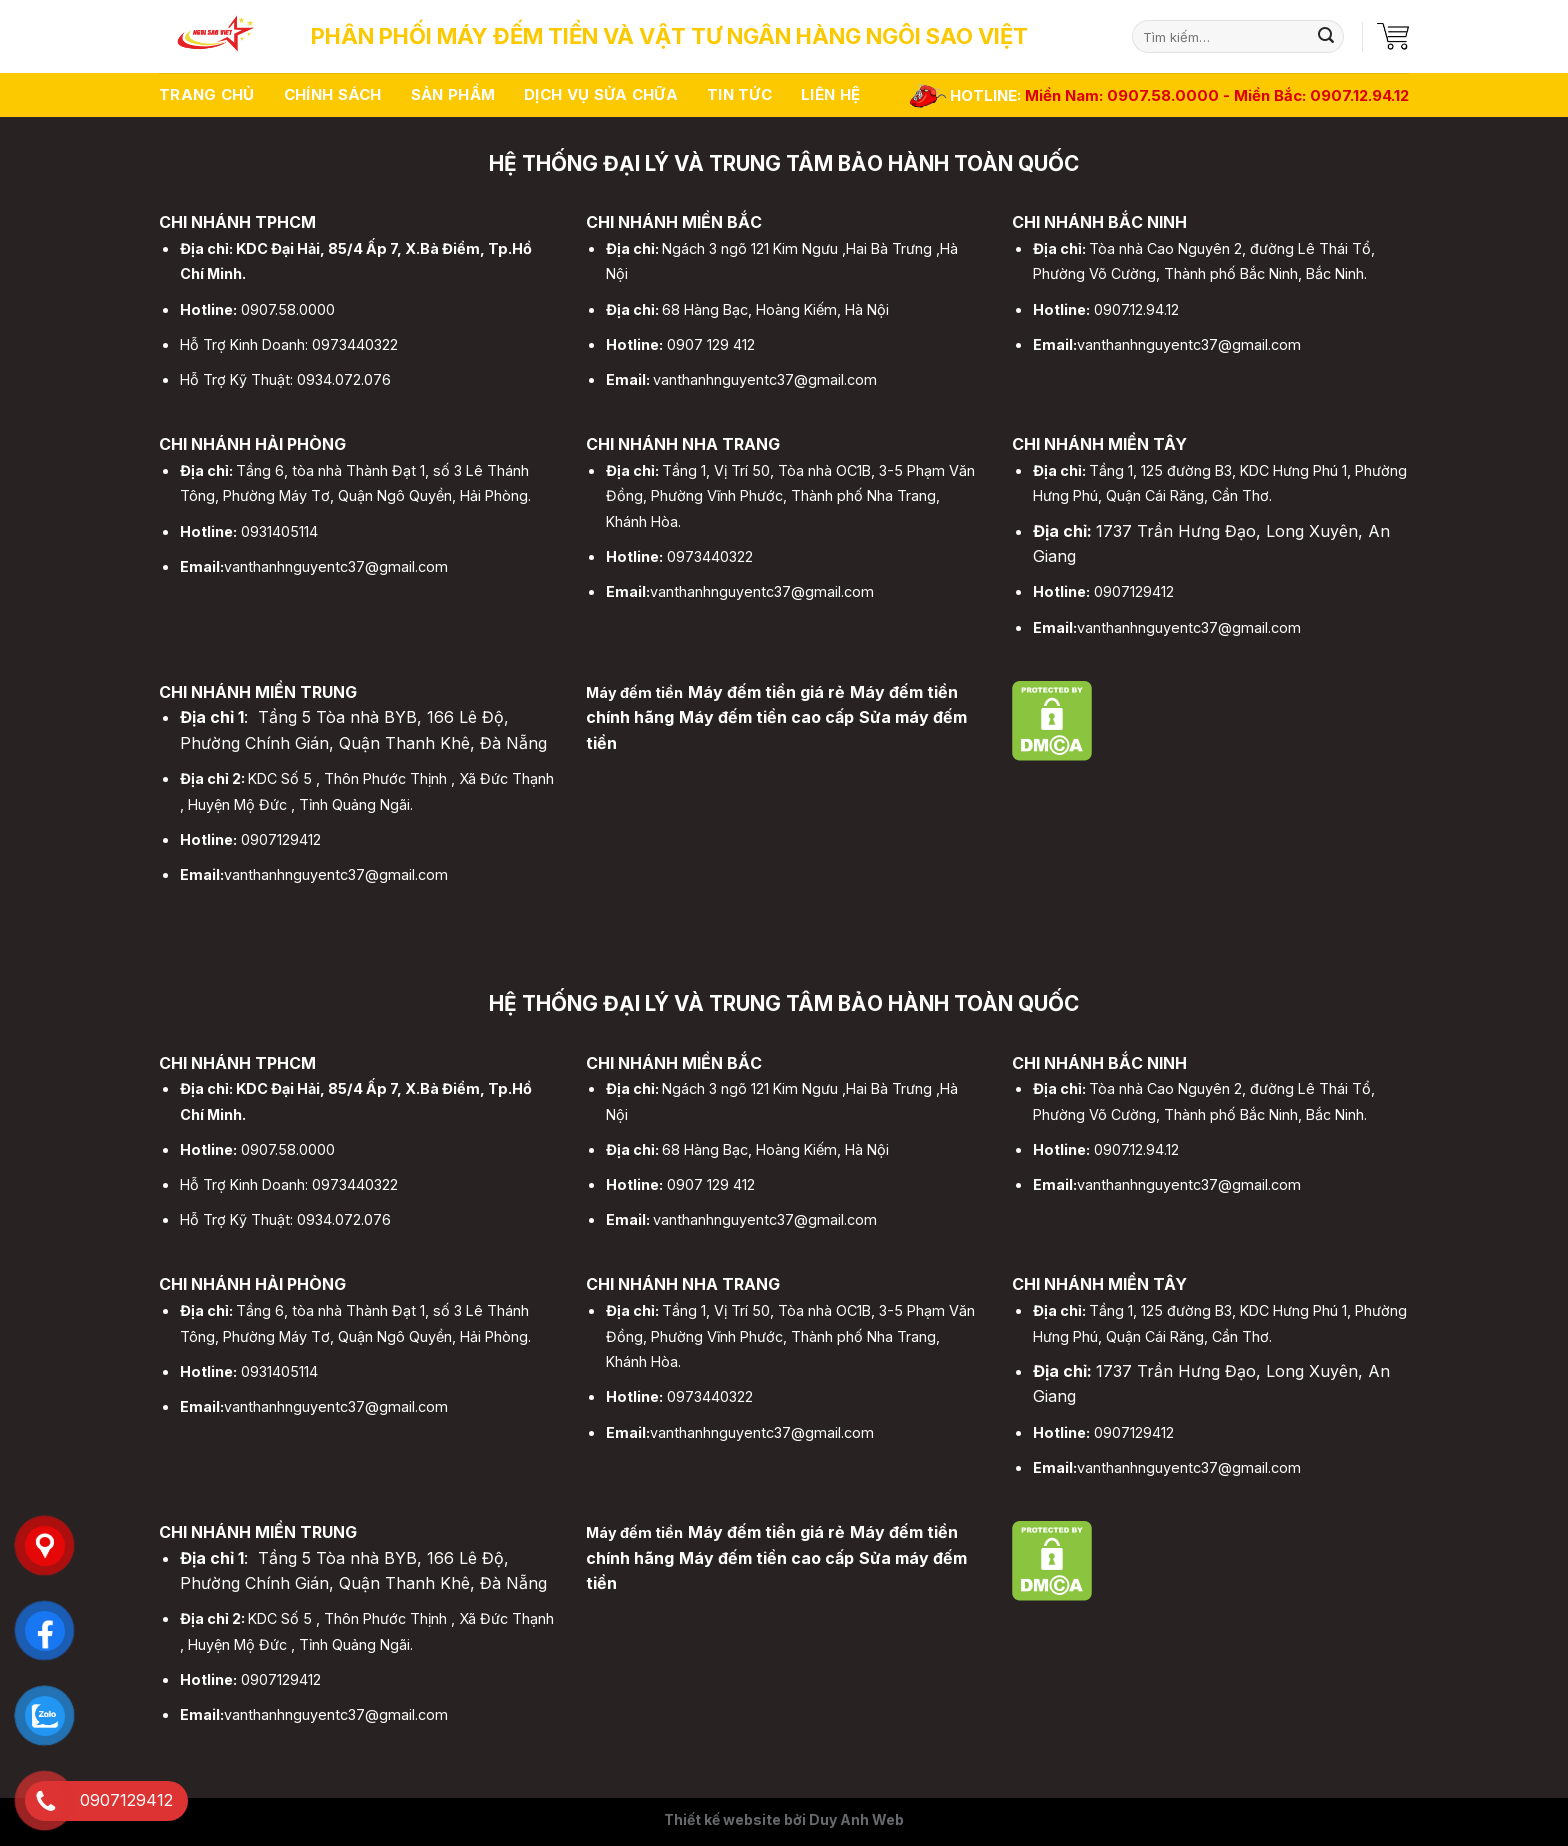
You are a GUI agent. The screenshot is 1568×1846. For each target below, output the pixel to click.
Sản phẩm (453, 94)
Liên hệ (830, 94)
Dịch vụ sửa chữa (601, 94)
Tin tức (739, 94)
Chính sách (333, 94)
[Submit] (1326, 37)
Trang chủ (207, 94)
